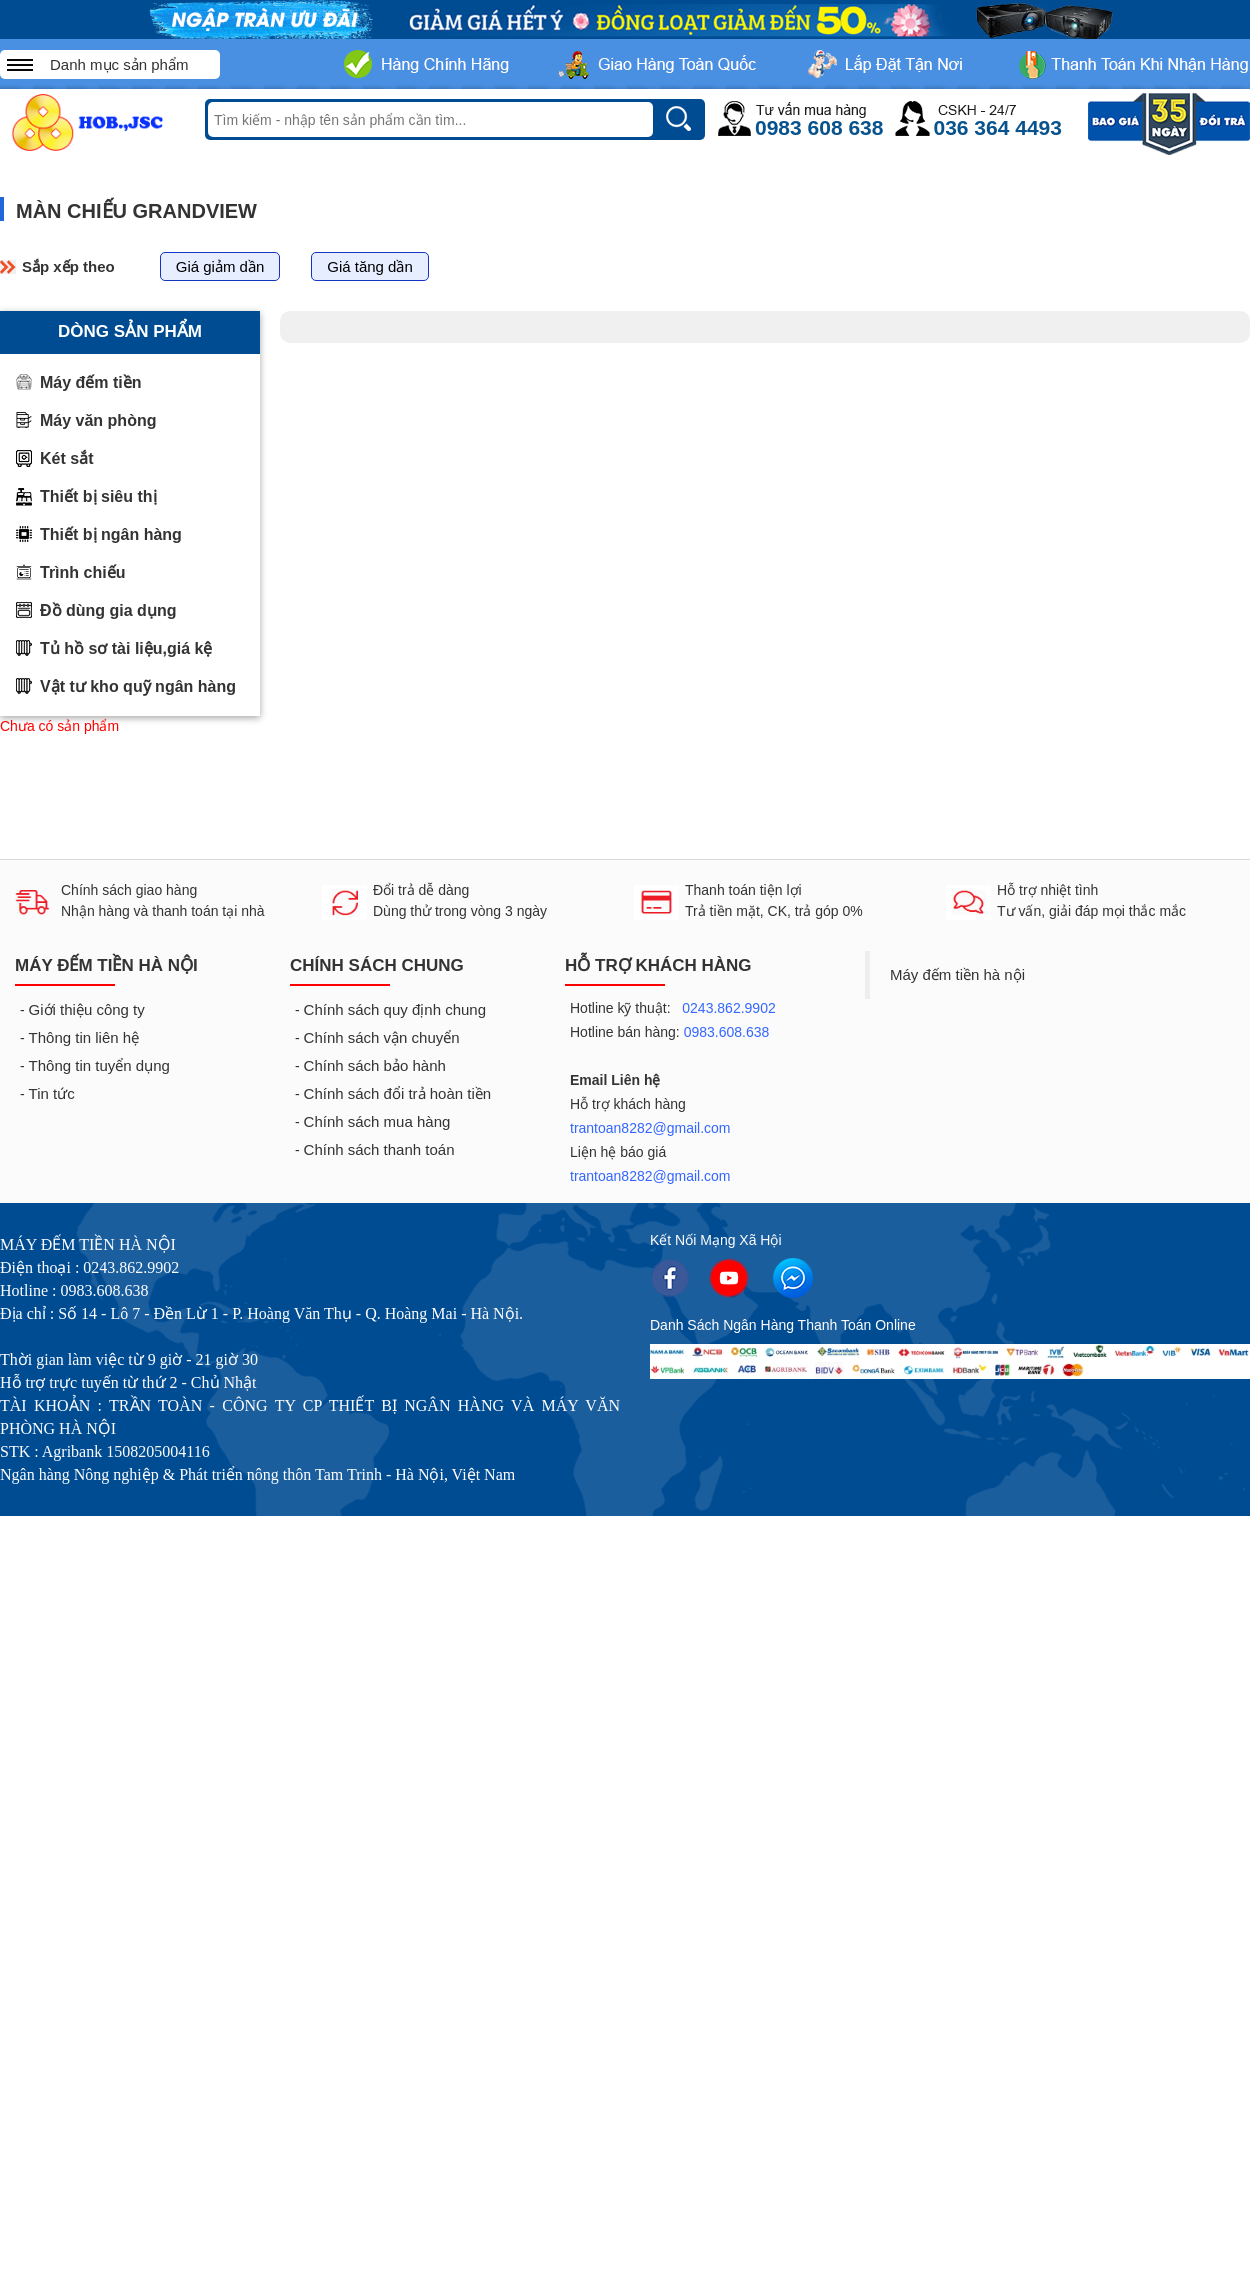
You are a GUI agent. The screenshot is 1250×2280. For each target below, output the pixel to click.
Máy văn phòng (98, 420)
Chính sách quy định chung (395, 1009)
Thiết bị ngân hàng (111, 534)
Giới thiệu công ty (87, 1009)
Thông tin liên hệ (84, 1037)
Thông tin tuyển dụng (99, 1065)
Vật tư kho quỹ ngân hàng (138, 686)
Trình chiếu (82, 572)
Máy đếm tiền (91, 382)
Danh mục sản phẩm (119, 64)
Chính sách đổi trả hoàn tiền (398, 1093)
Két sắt (66, 458)
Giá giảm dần (220, 266)
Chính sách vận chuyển (382, 1037)
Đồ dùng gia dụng (108, 610)
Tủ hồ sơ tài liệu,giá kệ (126, 648)
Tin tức (52, 1093)
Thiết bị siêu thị (98, 496)
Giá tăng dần (370, 266)
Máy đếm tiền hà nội (957, 974)
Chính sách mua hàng (377, 1121)
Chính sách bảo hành (375, 1065)
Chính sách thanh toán (379, 1149)
